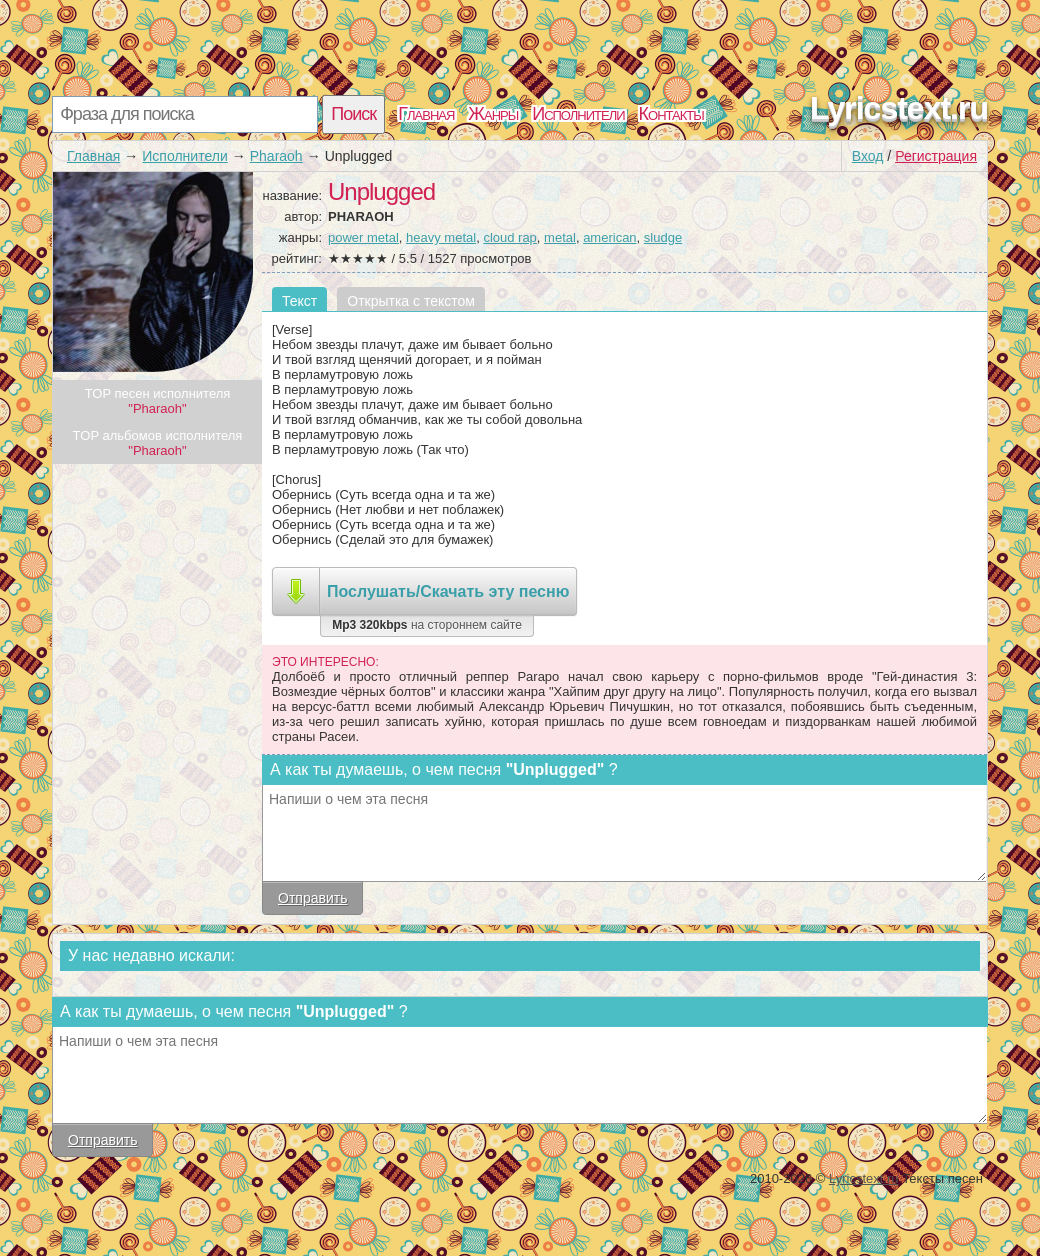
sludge (663, 237)
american (609, 237)
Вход (868, 156)
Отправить (312, 898)
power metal (363, 237)
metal (560, 237)
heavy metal (441, 237)
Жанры (493, 114)
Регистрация (936, 156)
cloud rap (509, 237)
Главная (426, 114)
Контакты (671, 114)
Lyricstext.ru (899, 108)
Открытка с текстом (411, 301)
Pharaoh (276, 156)
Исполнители (578, 114)
